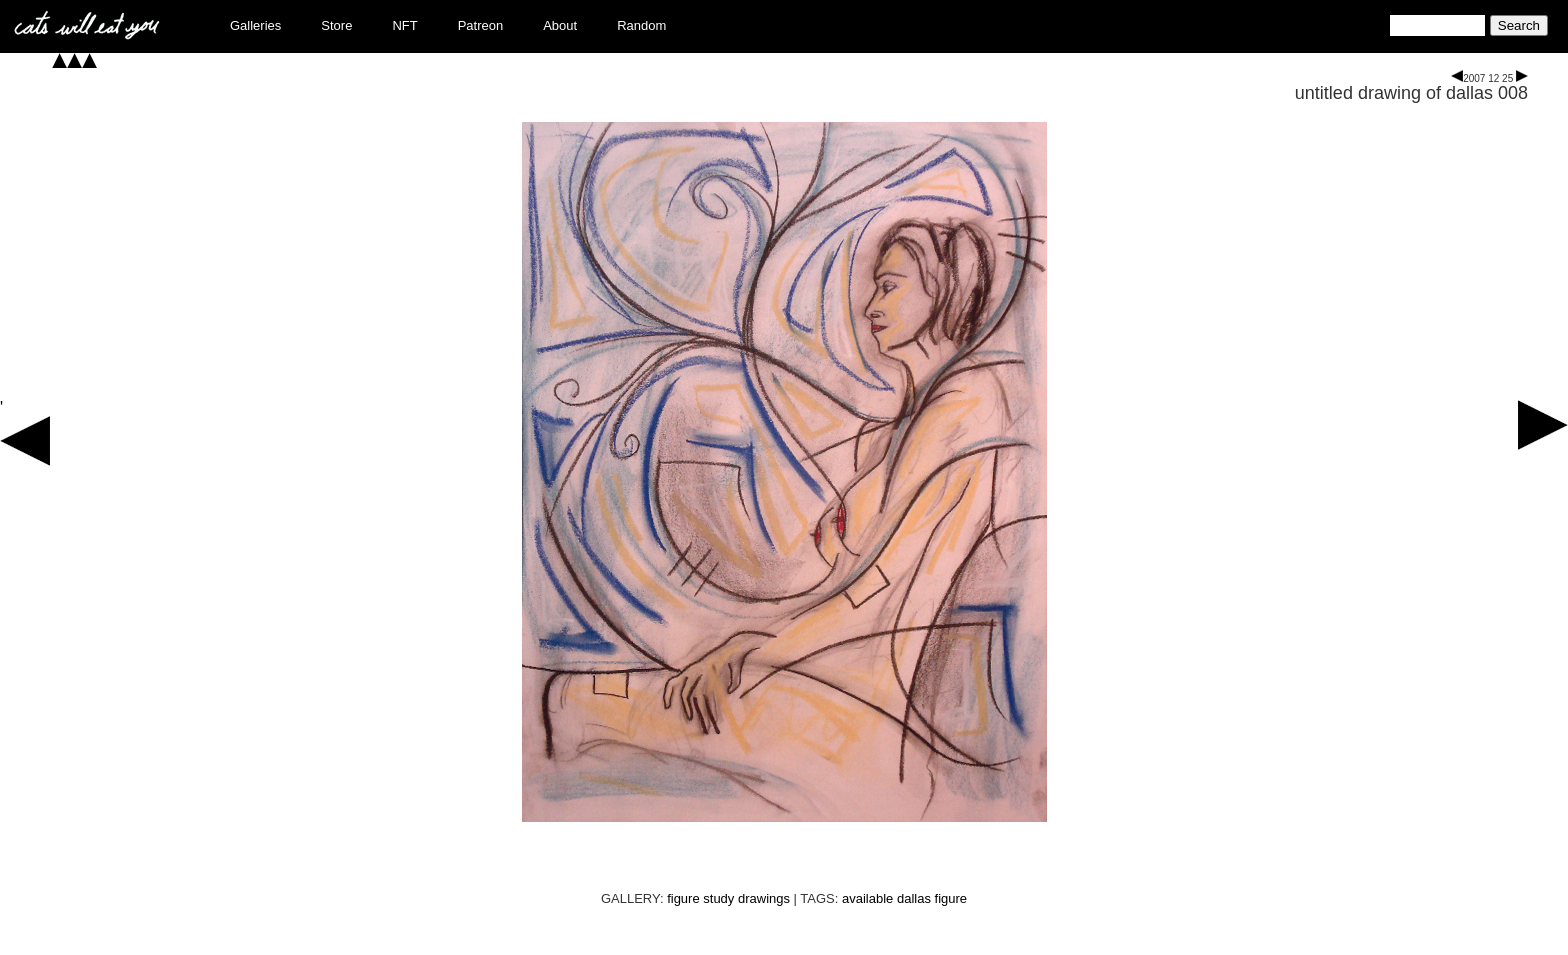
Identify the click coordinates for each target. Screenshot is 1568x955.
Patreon (481, 25)
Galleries (255, 25)
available (867, 898)
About (560, 25)
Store (336, 25)
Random (641, 25)
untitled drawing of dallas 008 (1411, 93)
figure (951, 898)
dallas (914, 898)
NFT (404, 25)
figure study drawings (728, 898)
